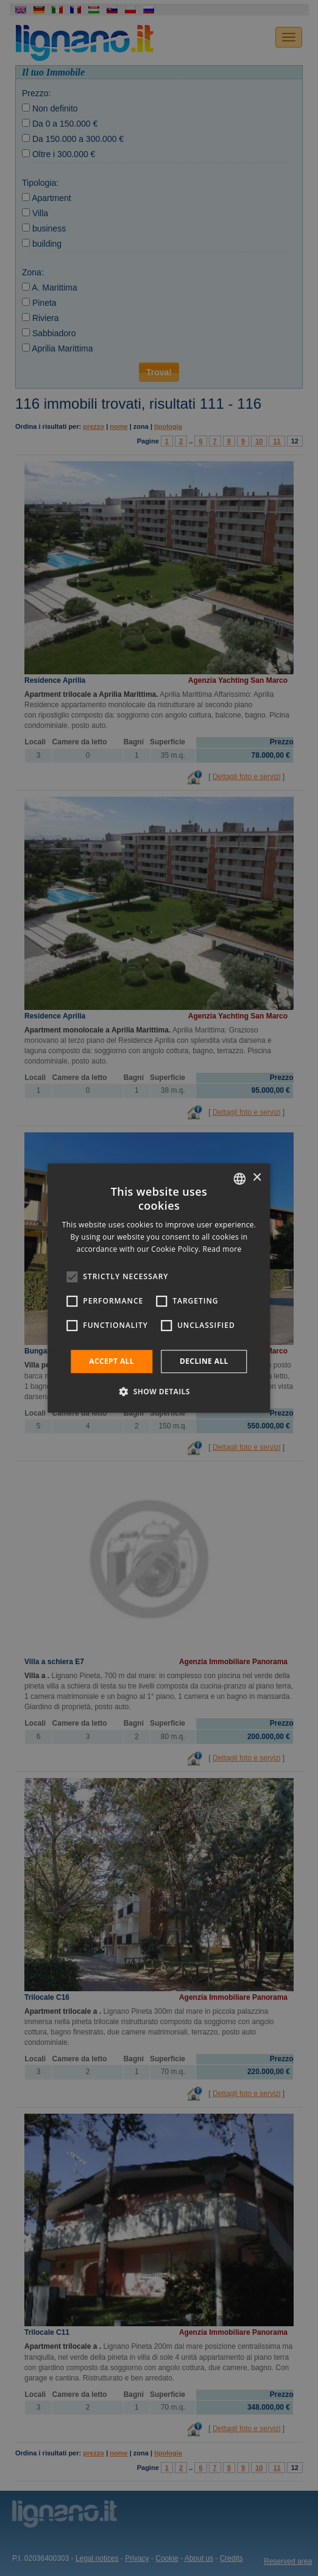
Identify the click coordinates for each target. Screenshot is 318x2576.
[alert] (159, 1288)
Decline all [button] (204, 1361)
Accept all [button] (111, 1361)
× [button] (256, 1177)
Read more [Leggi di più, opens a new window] (222, 1249)
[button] (159, 1391)
